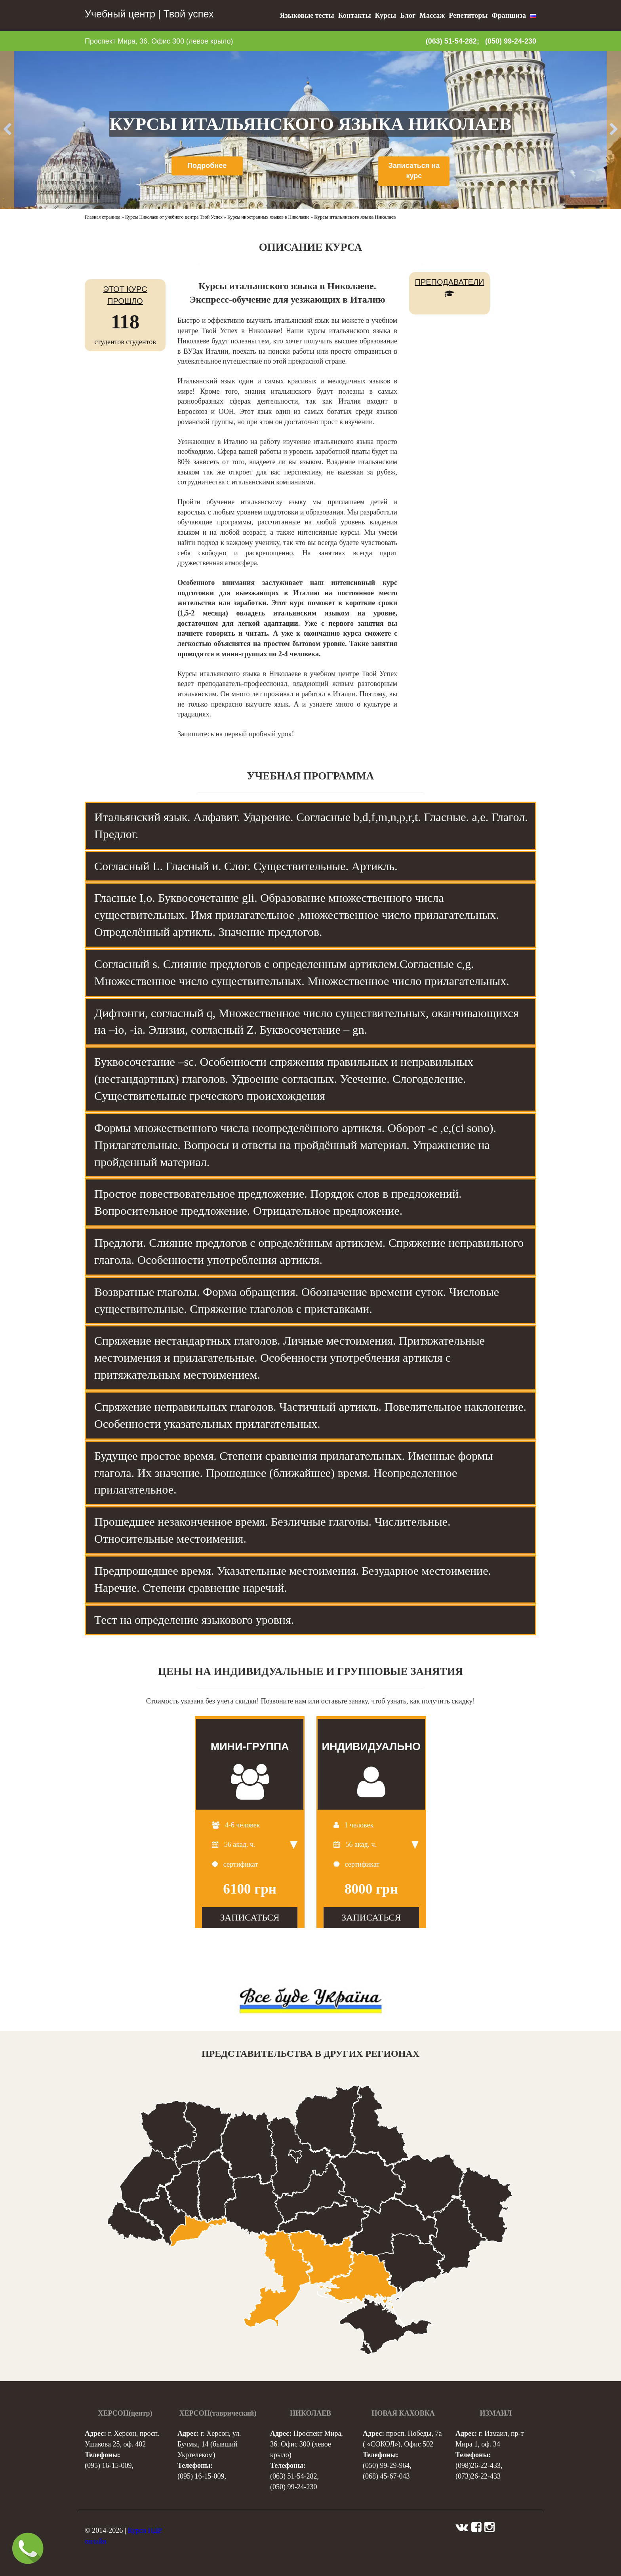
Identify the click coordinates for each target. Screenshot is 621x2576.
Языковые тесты (307, 15)
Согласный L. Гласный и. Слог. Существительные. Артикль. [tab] (246, 866)
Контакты (354, 15)
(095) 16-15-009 (108, 2465)
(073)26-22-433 (478, 2476)
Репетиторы (468, 15)
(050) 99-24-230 (510, 41)
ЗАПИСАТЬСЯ (250, 1917)
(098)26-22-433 (478, 2465)
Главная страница (102, 217)
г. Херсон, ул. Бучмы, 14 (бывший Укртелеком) (209, 2444)
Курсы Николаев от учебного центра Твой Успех (174, 217)
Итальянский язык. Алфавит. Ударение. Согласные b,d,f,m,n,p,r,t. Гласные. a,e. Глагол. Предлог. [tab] (311, 825)
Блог (407, 15)
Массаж (432, 15)
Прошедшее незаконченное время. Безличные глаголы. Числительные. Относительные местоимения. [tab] (272, 1530)
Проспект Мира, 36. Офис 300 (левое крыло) (159, 41)
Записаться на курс (414, 171)
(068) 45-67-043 (386, 2476)
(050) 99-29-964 (386, 2465)
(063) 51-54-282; (452, 41)
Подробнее (207, 166)
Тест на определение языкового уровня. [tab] (194, 1619)
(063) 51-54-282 (293, 2476)
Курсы (385, 15)
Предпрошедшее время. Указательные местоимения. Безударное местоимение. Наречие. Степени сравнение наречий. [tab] (292, 1579)
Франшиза (508, 15)
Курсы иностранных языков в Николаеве (268, 217)
